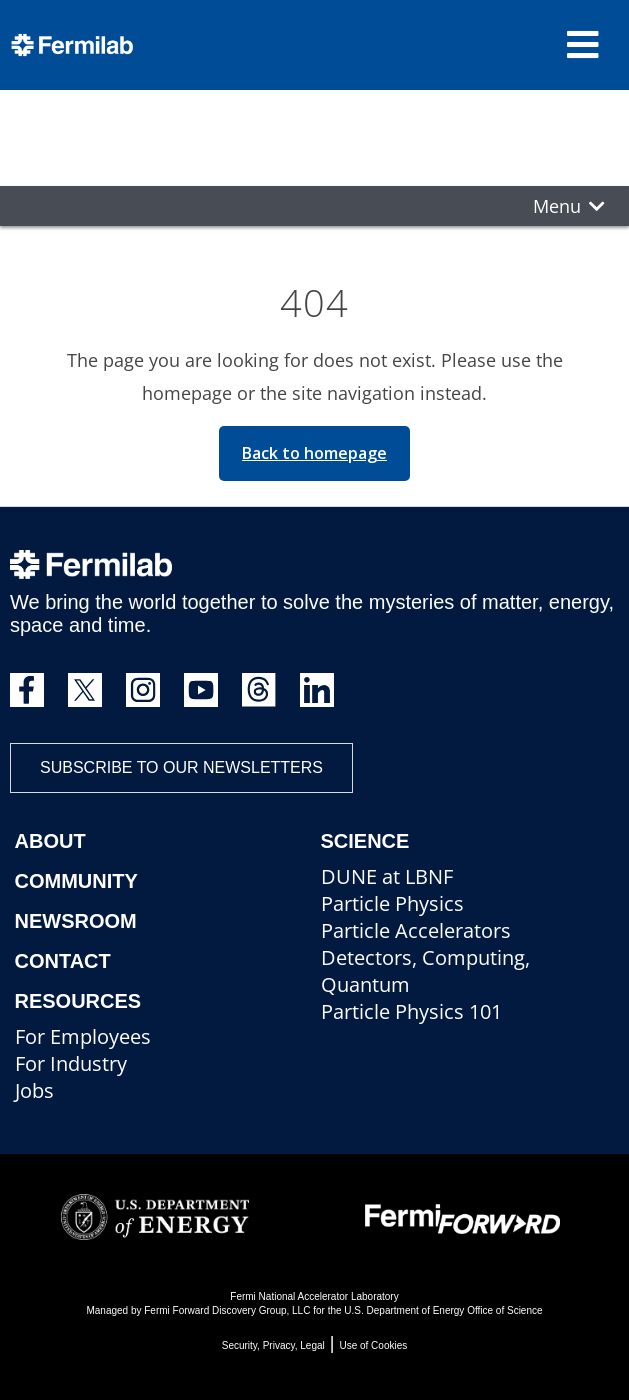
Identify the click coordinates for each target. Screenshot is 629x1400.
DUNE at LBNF (387, 876)
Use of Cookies (373, 1345)
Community (76, 881)
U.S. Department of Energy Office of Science (443, 1310)
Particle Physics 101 (411, 1011)
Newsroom (76, 921)
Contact (63, 961)
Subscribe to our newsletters (181, 767)
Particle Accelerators (416, 930)
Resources (78, 1001)
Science (365, 841)
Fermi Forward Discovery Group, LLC (227, 1310)
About (50, 841)
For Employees (83, 1036)
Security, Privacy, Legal (273, 1345)
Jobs (34, 1090)
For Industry (71, 1063)
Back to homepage (314, 453)
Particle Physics (392, 903)
